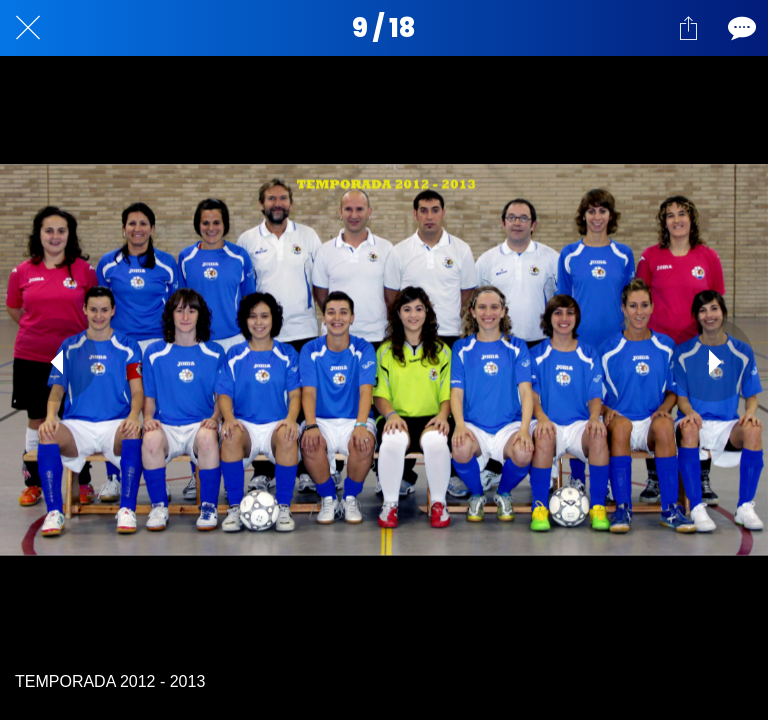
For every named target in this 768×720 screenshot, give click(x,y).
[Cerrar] (28, 28)
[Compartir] (688, 28)
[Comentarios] (740, 28)
